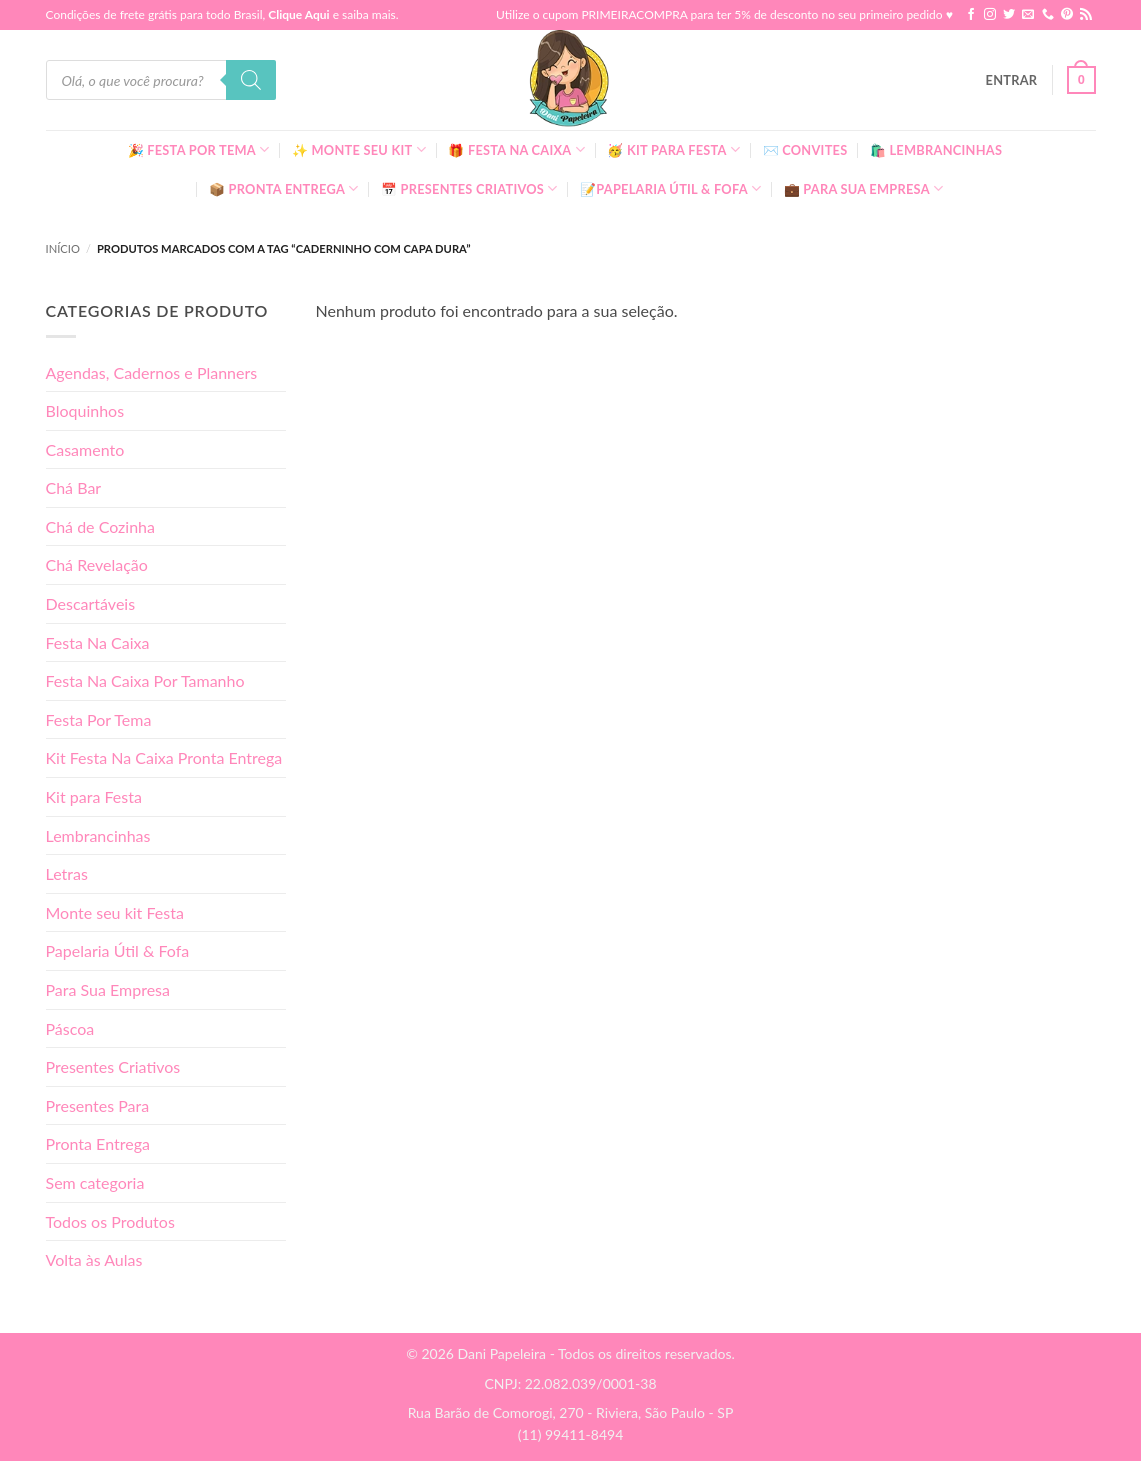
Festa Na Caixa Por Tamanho (145, 680)
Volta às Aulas (94, 1259)
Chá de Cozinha (101, 526)
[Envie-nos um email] (1028, 15)
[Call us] (1048, 15)
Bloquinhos (85, 410)
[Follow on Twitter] (1009, 15)
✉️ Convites (805, 150)
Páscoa (70, 1028)
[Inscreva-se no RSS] (1086, 15)
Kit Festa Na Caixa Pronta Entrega (164, 757)
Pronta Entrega (98, 1143)
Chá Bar (74, 487)
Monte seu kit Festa (115, 912)
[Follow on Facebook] (971, 15)
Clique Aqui (298, 14)
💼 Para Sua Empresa (864, 188)
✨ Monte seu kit (359, 149)
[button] (1012, 80)
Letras (67, 873)
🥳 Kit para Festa (673, 149)
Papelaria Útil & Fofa (118, 950)
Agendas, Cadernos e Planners (152, 372)
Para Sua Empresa (108, 989)
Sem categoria (95, 1182)
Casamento (85, 449)
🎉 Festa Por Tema (199, 149)
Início (63, 248)
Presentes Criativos (113, 1066)
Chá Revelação (97, 564)
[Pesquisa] (251, 80)
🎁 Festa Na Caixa (516, 149)
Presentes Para (98, 1105)
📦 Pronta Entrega (284, 188)
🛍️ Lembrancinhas (936, 150)
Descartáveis (91, 603)
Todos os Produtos (110, 1221)
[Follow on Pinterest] (1067, 15)
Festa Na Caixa (98, 642)
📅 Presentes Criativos (469, 188)
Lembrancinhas (98, 835)
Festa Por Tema (99, 719)
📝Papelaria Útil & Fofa (670, 188)
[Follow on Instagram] (990, 15)
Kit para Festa (94, 796)
